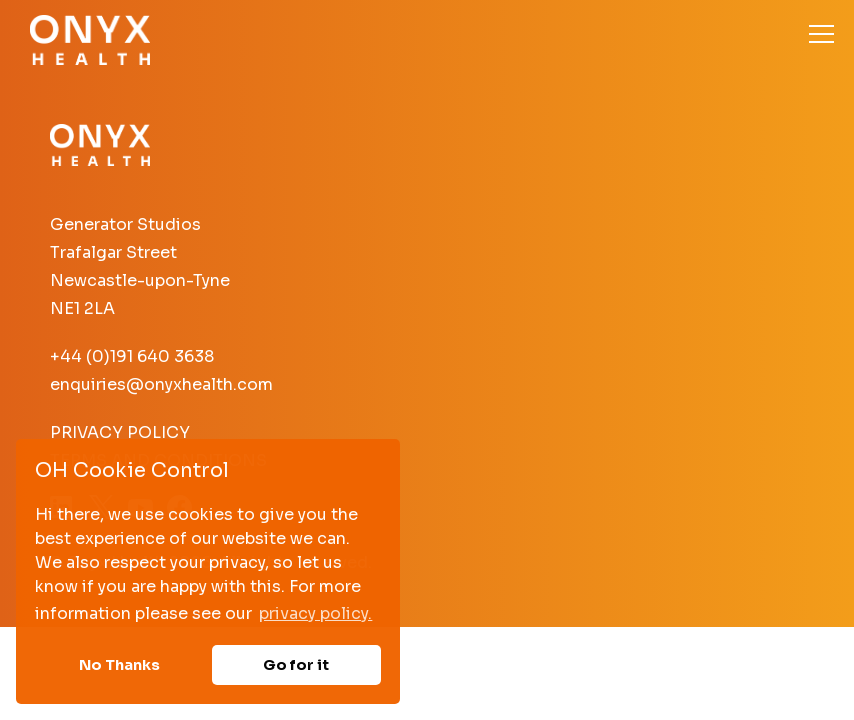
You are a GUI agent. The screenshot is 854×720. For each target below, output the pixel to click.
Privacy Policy (120, 432)
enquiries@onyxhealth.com (161, 384)
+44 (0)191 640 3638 (132, 356)
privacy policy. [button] (315, 613)
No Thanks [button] (119, 665)
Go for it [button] (296, 665)
